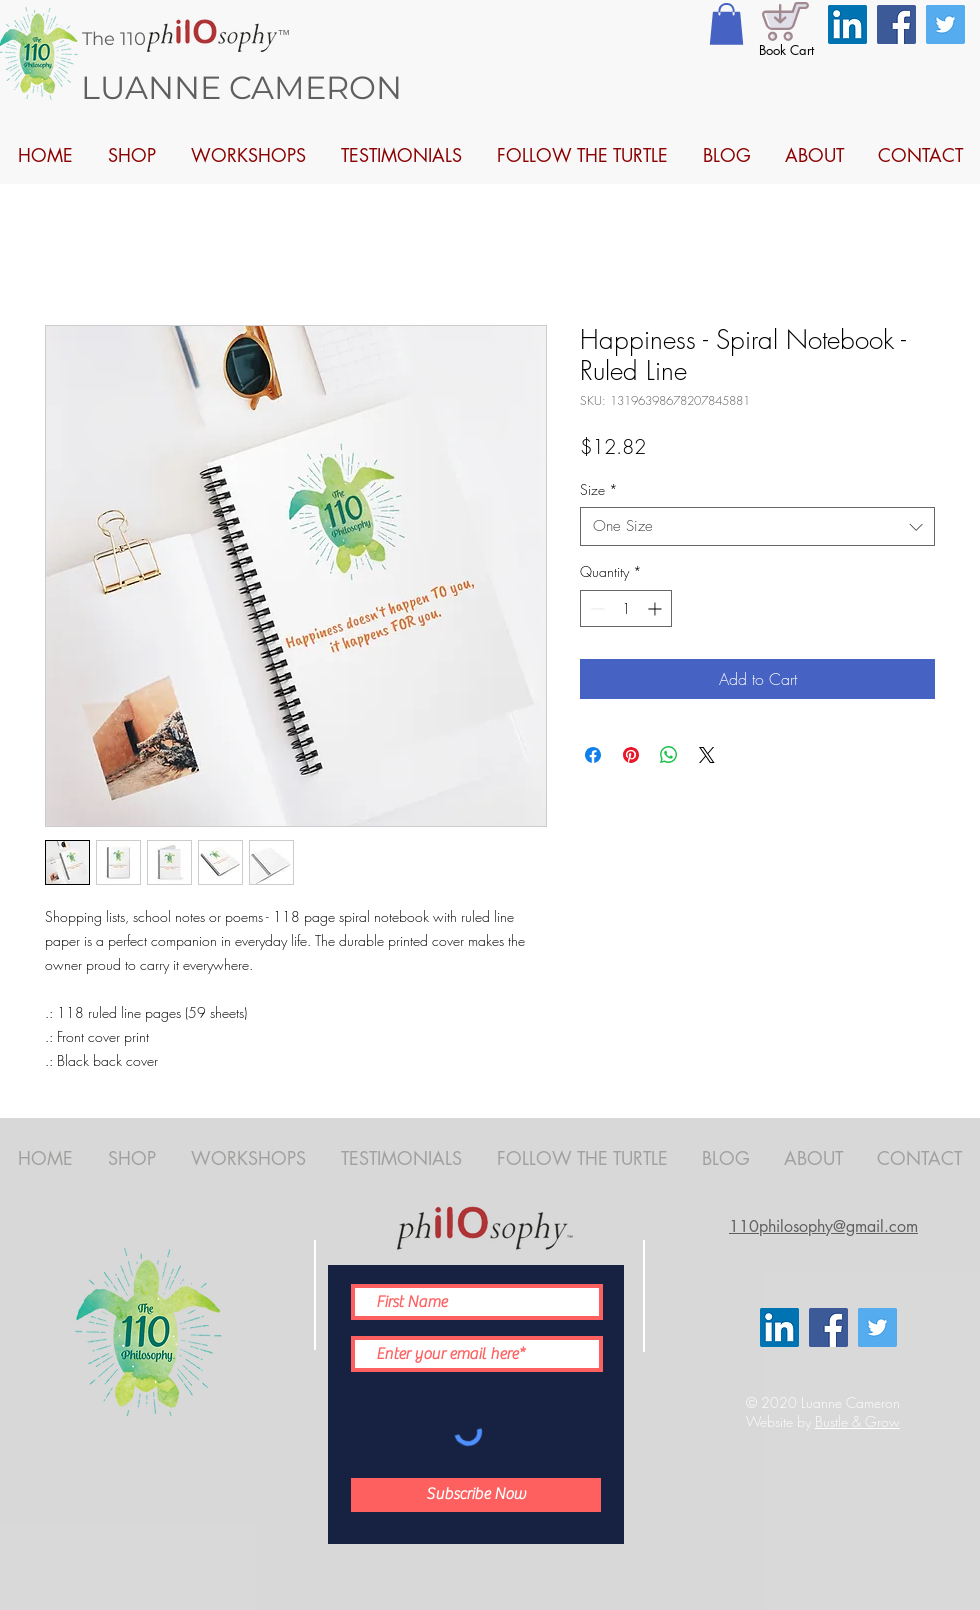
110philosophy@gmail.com (823, 1226)
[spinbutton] (626, 608)
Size (599, 489)
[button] (726, 24)
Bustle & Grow (857, 1421)
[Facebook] (896, 24)
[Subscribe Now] (476, 1495)
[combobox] (757, 526)
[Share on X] (707, 755)
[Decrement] (595, 608)
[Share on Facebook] (593, 755)
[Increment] (656, 608)
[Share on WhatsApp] (669, 755)
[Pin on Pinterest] (631, 755)
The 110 (114, 39)
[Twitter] (945, 24)
